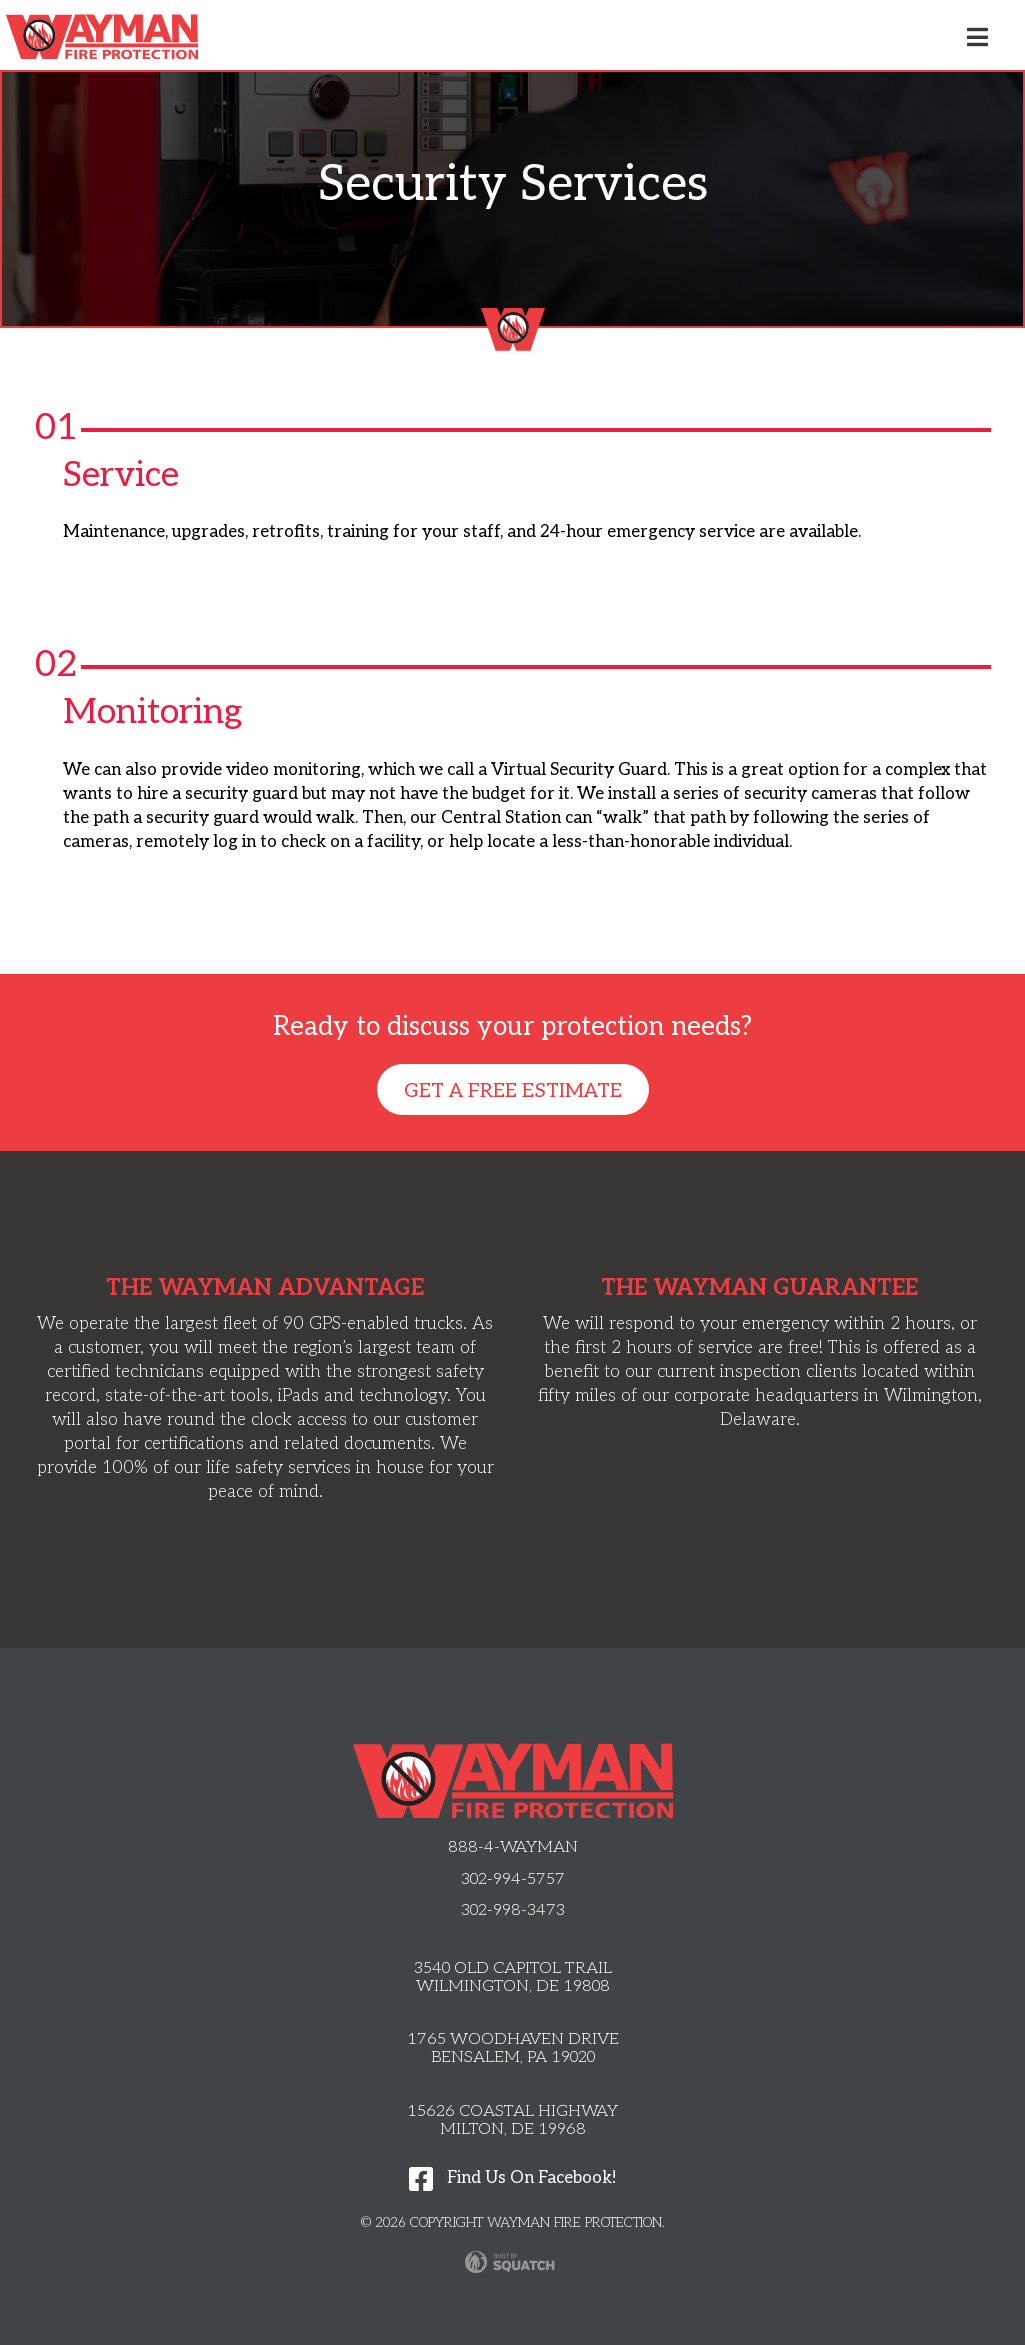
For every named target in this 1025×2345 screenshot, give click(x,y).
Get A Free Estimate (513, 1091)
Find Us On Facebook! (512, 2178)
